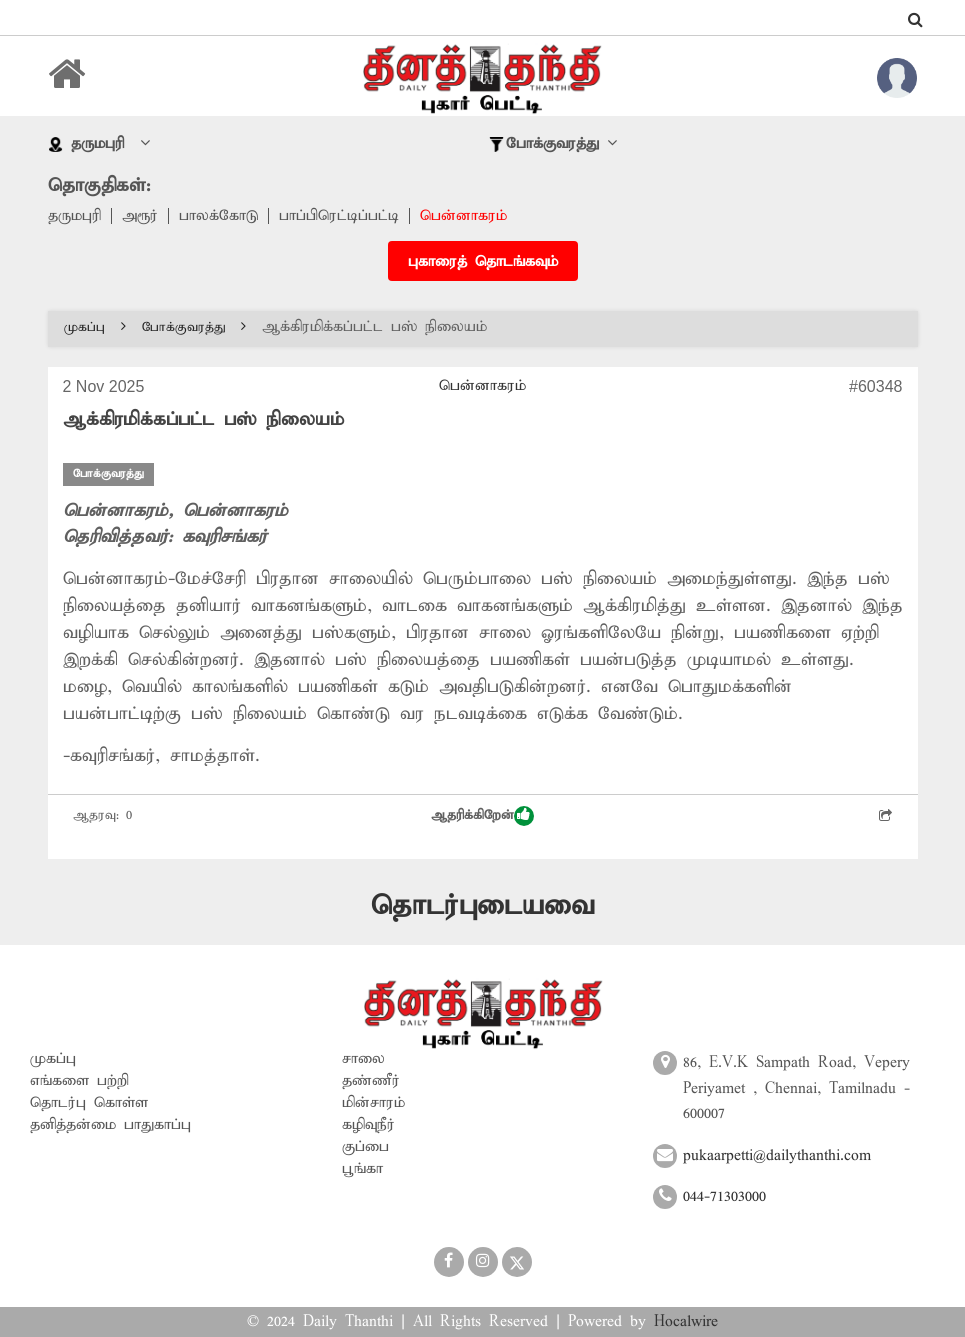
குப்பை (365, 1147)
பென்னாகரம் (463, 216)
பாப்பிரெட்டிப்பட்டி (339, 216)
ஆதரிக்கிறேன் (482, 816)
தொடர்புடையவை (482, 906)
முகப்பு (95, 327)
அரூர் (140, 216)
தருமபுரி (74, 216)
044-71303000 (724, 1197)
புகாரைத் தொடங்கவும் (483, 262)
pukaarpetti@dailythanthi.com (777, 1156)
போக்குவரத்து (194, 327)
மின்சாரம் (373, 1103)
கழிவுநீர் (368, 1125)
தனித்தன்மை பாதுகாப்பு (110, 1125)
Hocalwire (686, 1322)
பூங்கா (362, 1169)
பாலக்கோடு (218, 216)
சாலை (363, 1059)
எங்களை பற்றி (79, 1081)
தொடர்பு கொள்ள (89, 1103)
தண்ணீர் (371, 1081)
